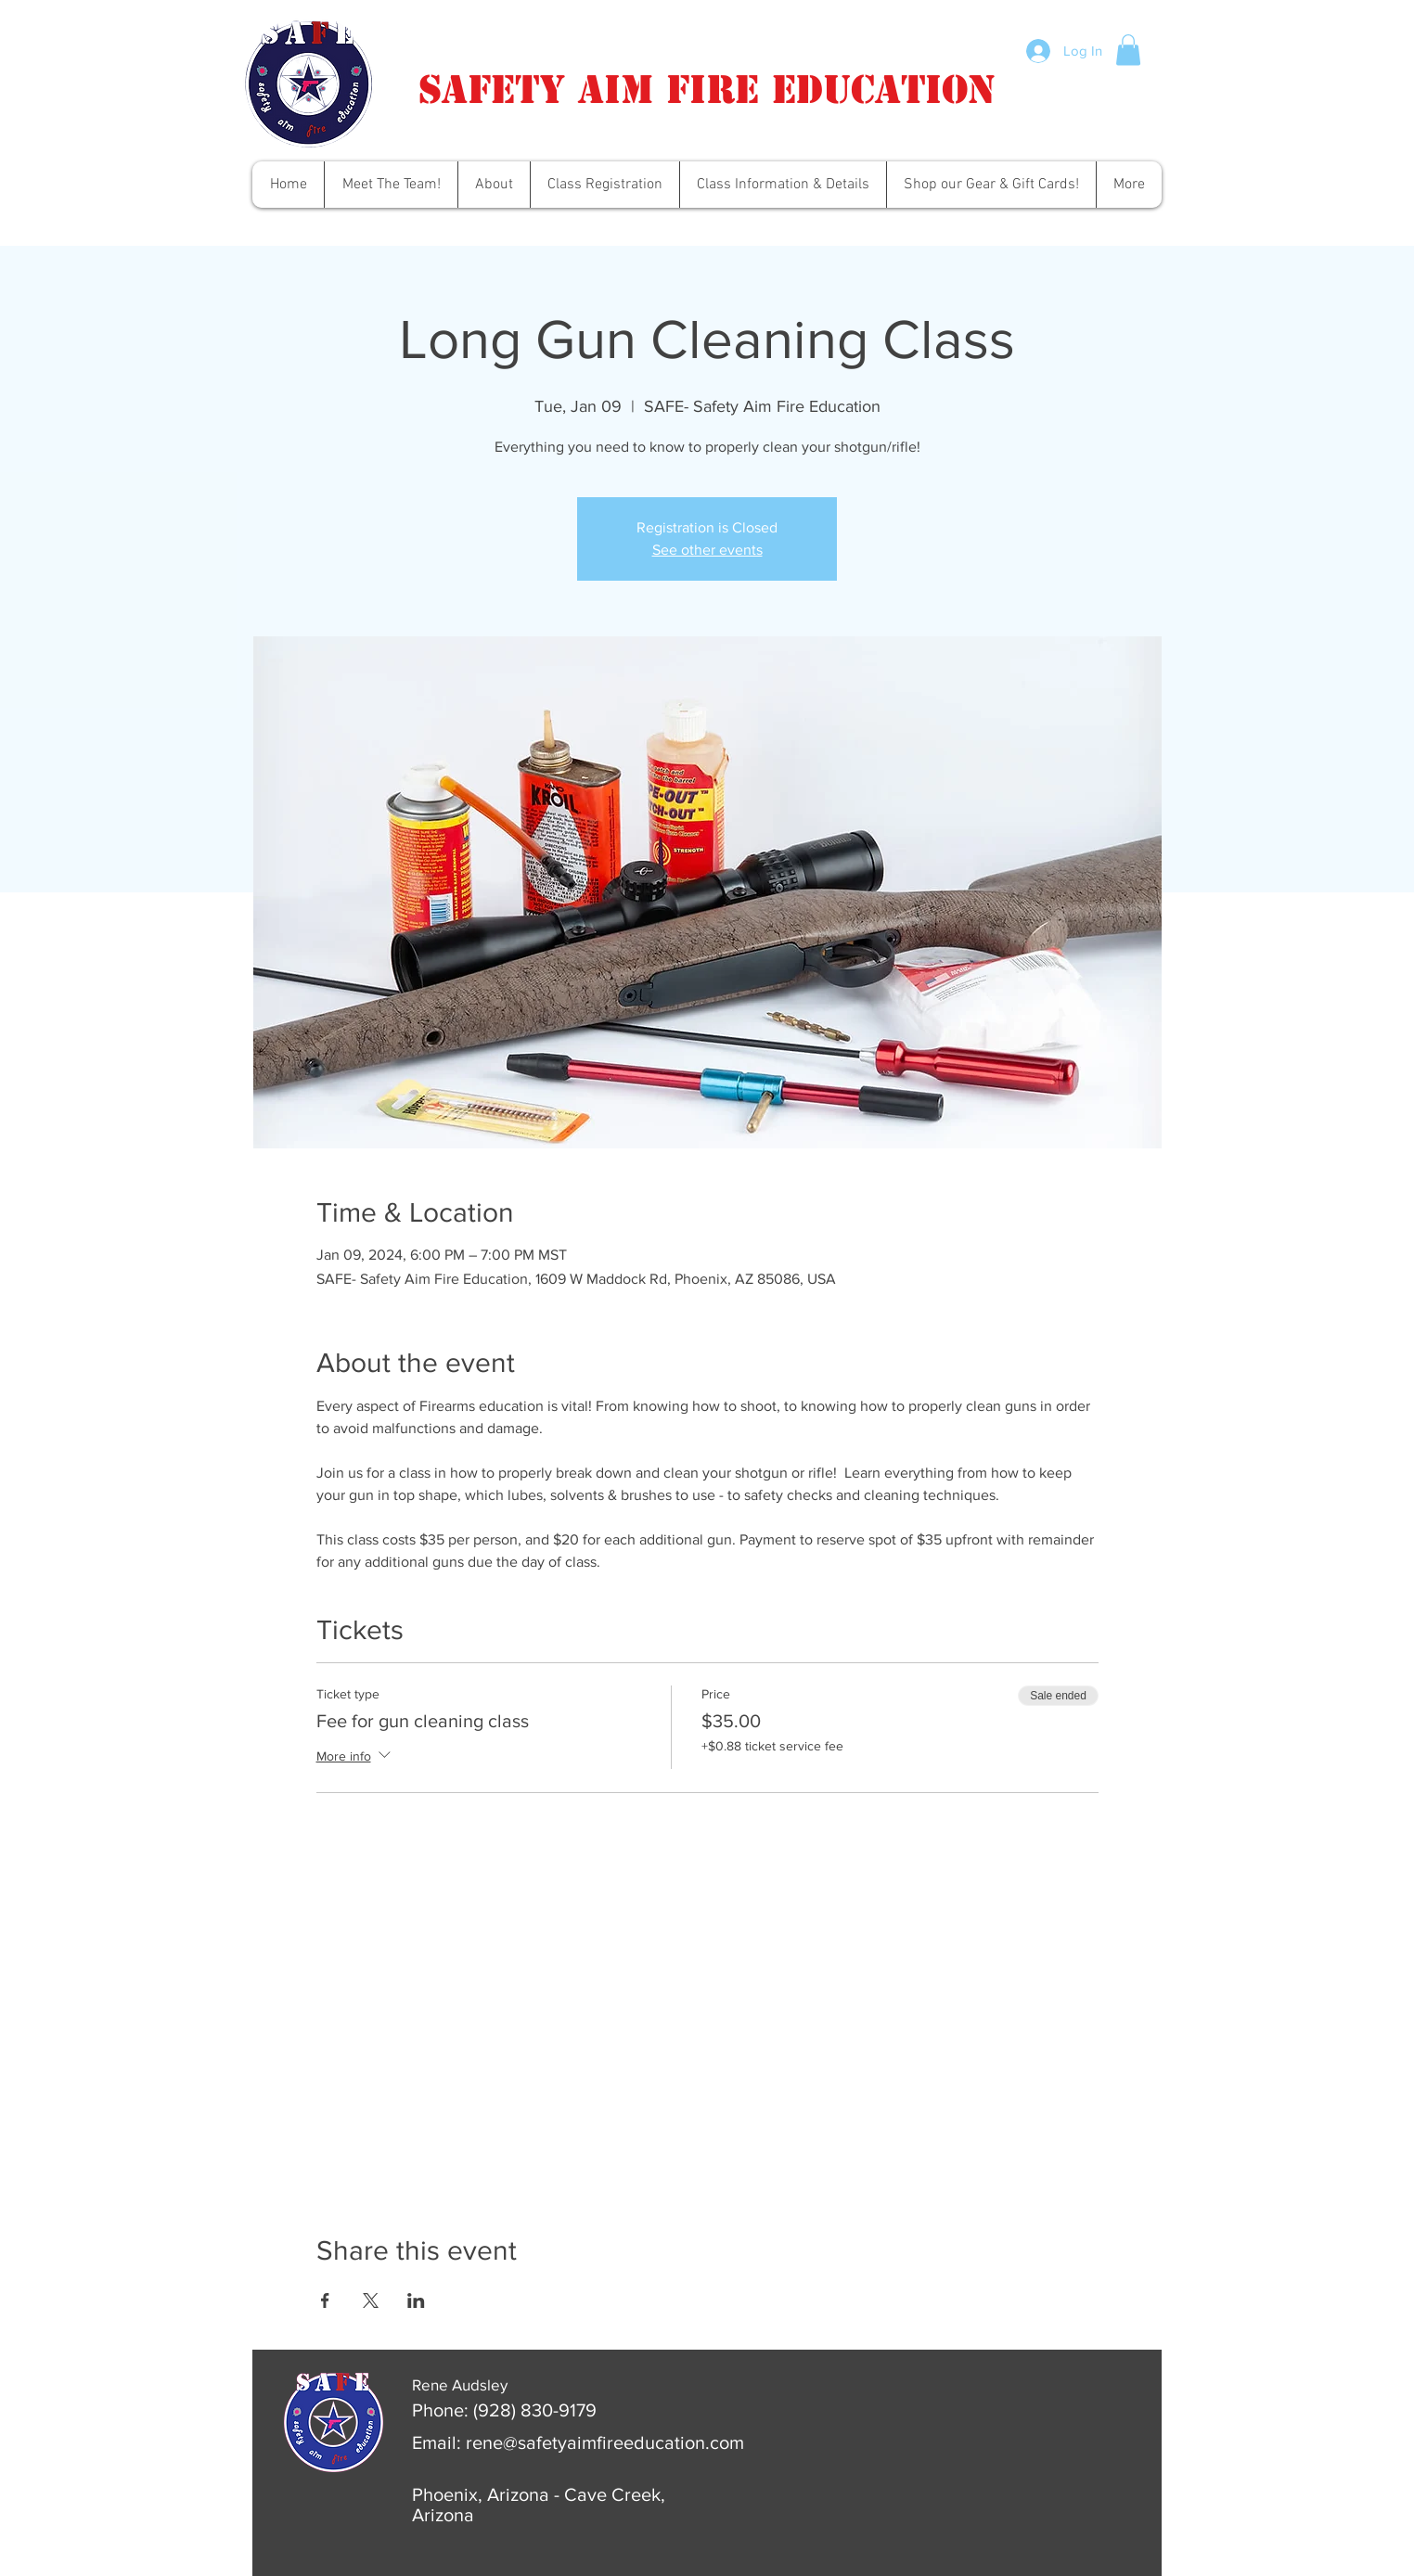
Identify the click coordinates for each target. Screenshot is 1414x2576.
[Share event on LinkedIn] (416, 2300)
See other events (707, 549)
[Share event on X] (370, 2300)
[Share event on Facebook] (325, 2300)
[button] (1128, 49)
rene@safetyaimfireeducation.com (605, 2442)
